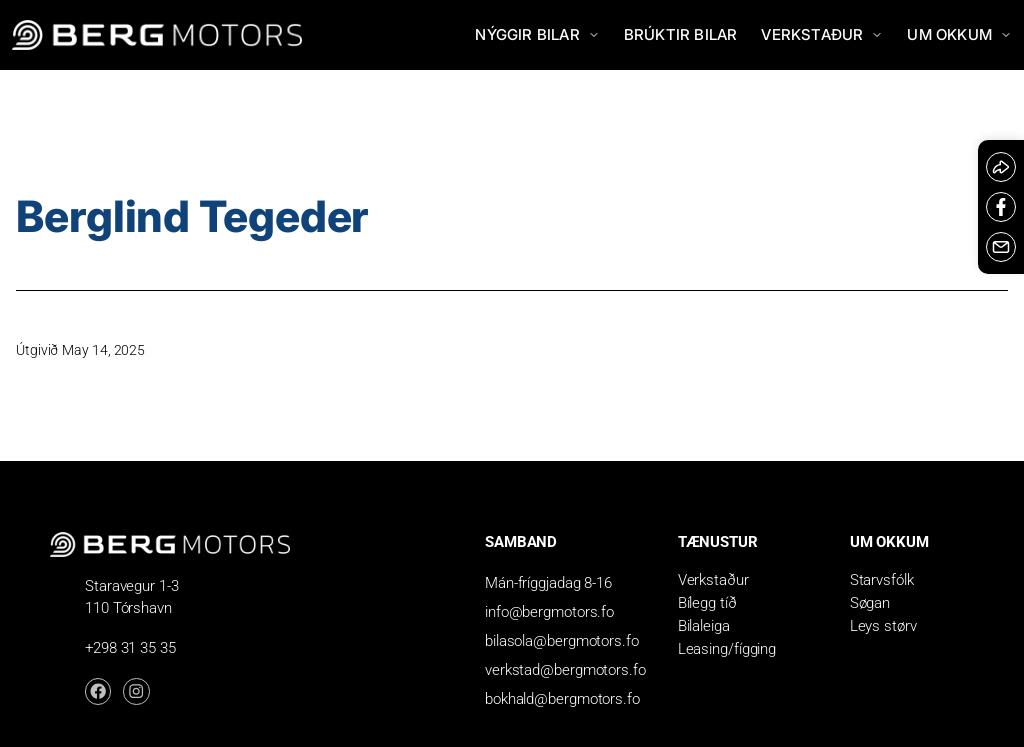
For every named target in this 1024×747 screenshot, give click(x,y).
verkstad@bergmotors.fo (565, 670)
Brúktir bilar (681, 34)
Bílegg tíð (707, 603)
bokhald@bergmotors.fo (562, 699)
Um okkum (959, 34)
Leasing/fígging (727, 649)
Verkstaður (822, 34)
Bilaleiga (704, 626)
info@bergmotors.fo (549, 612)
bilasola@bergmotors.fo (562, 641)
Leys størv (883, 626)
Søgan (870, 603)
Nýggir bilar (537, 34)
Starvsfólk (882, 580)
